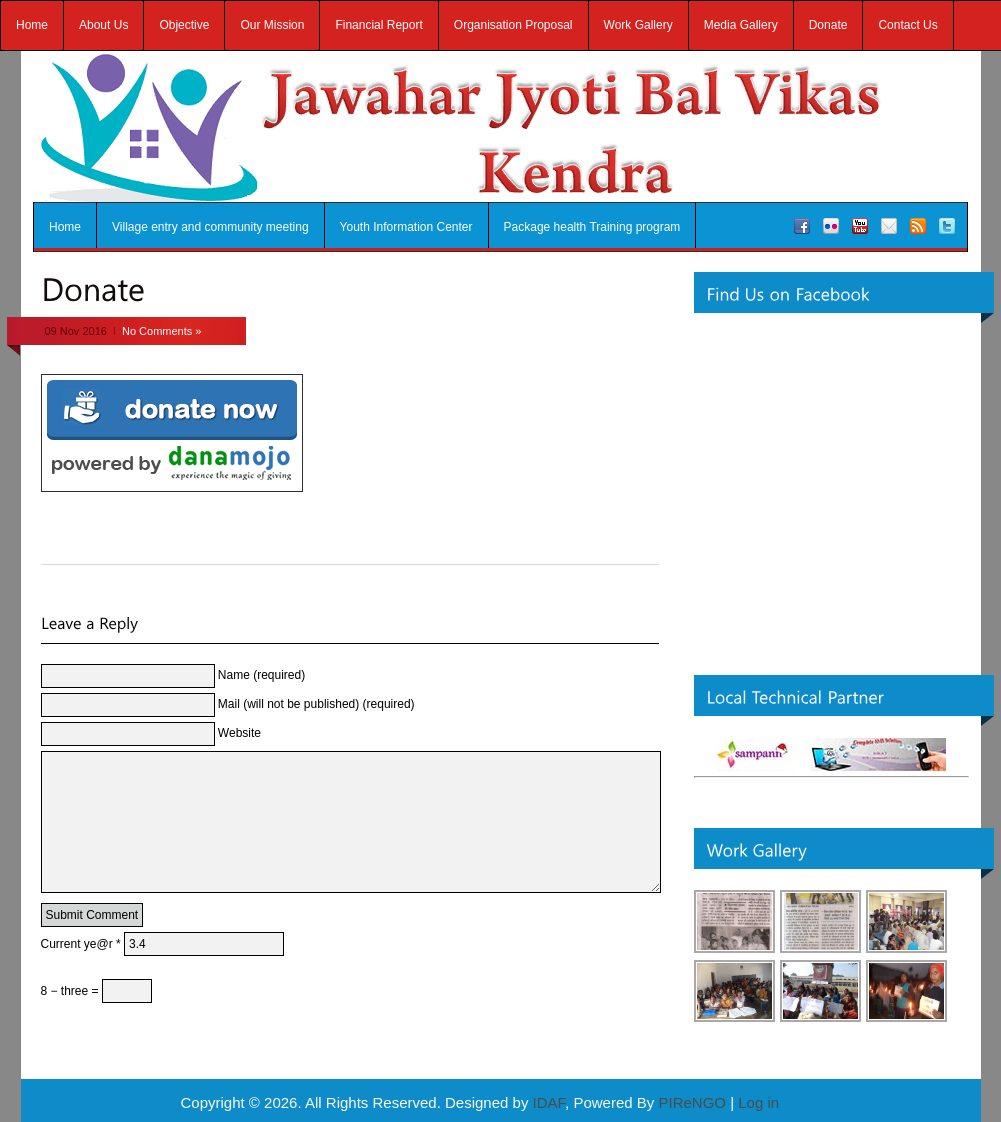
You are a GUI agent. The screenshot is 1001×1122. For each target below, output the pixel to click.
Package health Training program (592, 227)
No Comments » (161, 331)
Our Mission (272, 25)
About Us (103, 25)
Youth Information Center (406, 227)
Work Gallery (638, 25)
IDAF (549, 1102)
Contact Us (907, 25)
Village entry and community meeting (210, 227)
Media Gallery (741, 25)
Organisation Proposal (513, 25)
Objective (184, 25)
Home (32, 25)
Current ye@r (81, 974)
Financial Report (378, 25)
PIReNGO (692, 1102)
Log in (758, 1102)
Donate (828, 25)
